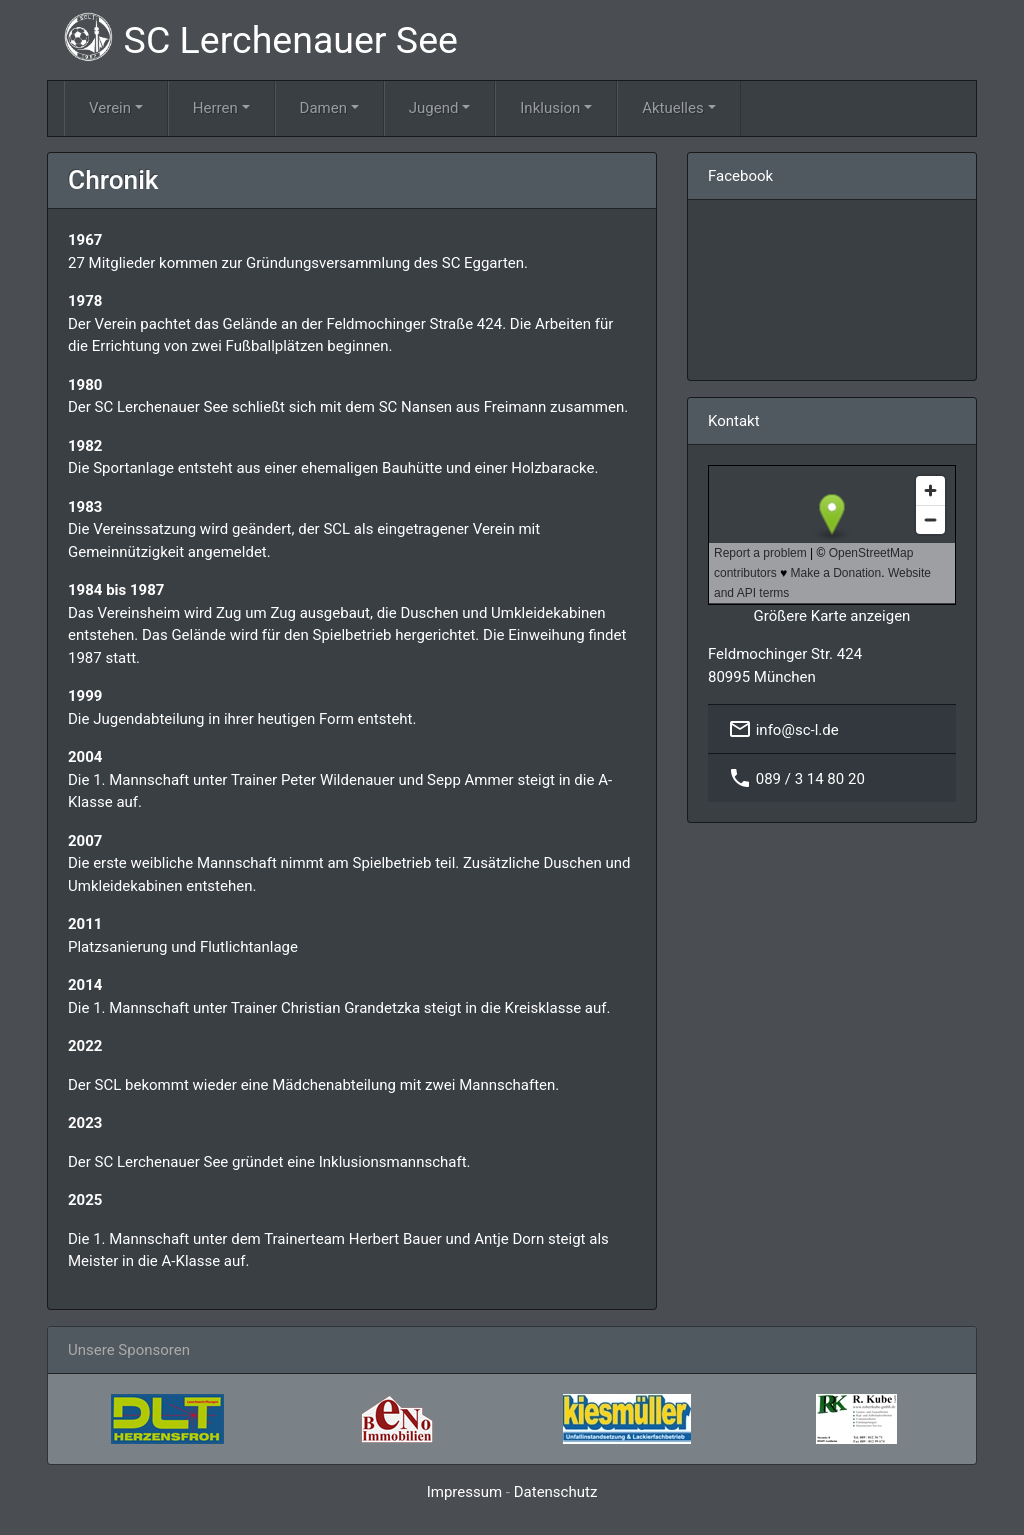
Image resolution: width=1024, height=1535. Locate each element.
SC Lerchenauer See (260, 37)
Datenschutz (556, 1492)
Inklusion (550, 108)
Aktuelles (673, 108)
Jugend (434, 108)
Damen (323, 108)
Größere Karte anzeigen (832, 616)
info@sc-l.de (797, 730)
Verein (110, 108)
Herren (215, 108)
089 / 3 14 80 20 (810, 779)
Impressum (464, 1492)
